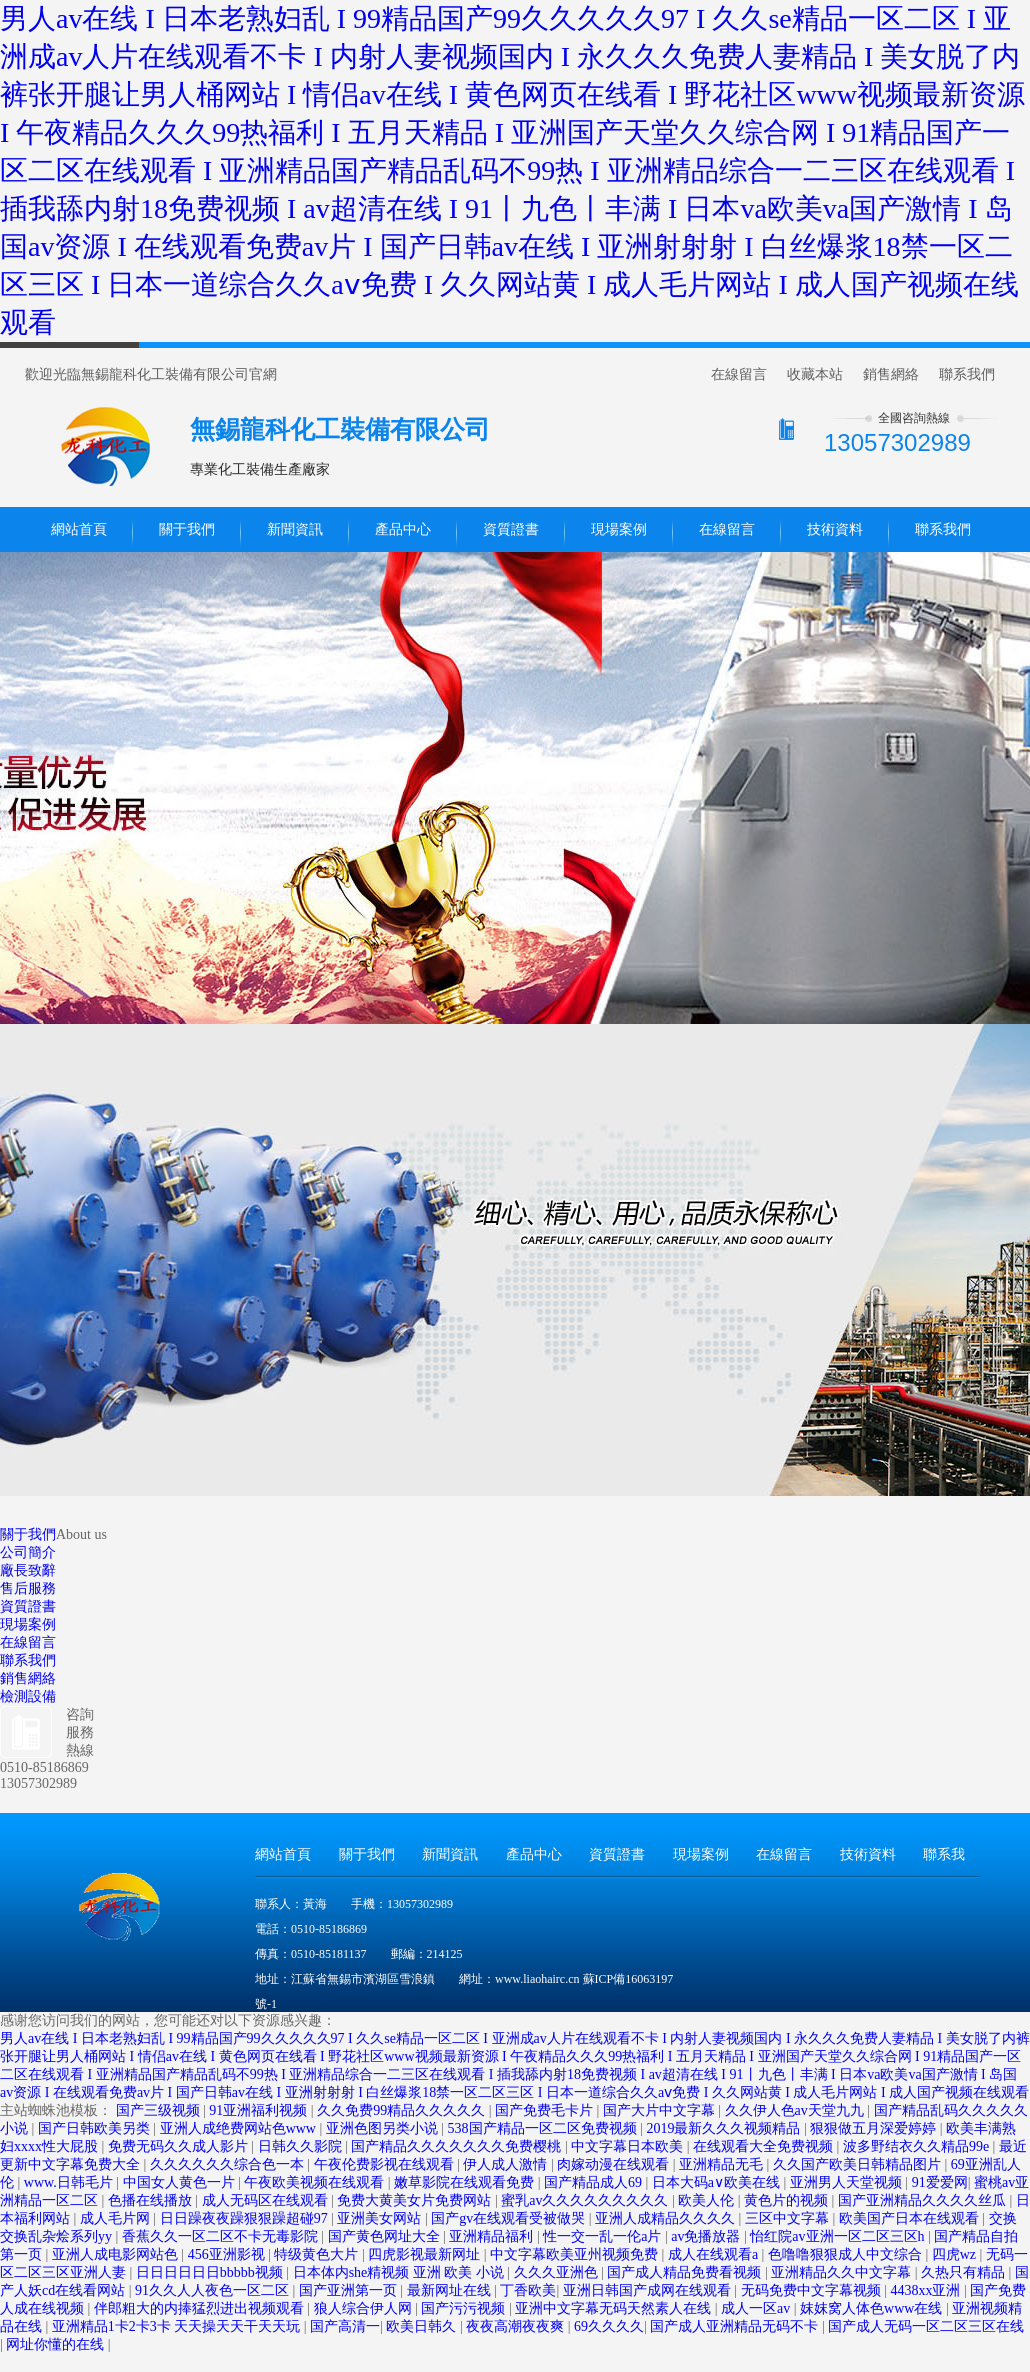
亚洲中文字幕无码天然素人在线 (615, 2308)
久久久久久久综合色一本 (229, 2164)
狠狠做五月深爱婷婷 (875, 2128)
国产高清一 (345, 2326)
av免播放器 (707, 2236)
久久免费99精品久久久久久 (403, 2110)
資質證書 (511, 529)
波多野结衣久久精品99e (918, 2146)
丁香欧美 (528, 2290)
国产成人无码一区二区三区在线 (926, 2326)
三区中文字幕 (789, 2218)
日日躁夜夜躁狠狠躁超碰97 (246, 2218)
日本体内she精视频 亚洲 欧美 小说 (400, 2272)
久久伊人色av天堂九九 (796, 2110)
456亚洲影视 (228, 2254)
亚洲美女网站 (381, 2218)
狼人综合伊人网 (365, 2308)
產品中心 (403, 529)
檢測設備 (28, 1696)
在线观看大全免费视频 (765, 2146)
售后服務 (28, 1588)
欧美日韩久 (423, 2326)
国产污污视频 (465, 2308)
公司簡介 (28, 1552)
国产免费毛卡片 (546, 2110)
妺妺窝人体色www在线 (873, 2308)
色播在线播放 (152, 2200)
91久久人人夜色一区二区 (214, 2290)
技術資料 (835, 529)
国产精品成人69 (595, 2182)
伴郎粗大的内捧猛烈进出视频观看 (201, 2308)
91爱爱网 (940, 2182)
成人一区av (757, 2308)
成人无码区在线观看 (267, 2200)
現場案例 (619, 529)
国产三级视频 (160, 2110)
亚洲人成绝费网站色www (240, 2128)
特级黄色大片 (318, 2254)
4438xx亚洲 (927, 2290)
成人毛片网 (117, 2218)
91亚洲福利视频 (260, 2110)
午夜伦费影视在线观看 (386, 2164)
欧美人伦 (708, 2200)
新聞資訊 (295, 529)
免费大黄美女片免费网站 (416, 2200)
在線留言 (739, 374)
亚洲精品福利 (493, 2236)
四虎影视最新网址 (426, 2254)
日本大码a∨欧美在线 (718, 2182)
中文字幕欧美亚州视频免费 (576, 2254)
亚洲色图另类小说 (384, 2128)
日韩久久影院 (302, 2146)
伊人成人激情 (507, 2164)
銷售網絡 (891, 374)
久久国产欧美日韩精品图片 (859, 2164)
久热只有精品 (965, 2272)
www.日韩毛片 (70, 2182)
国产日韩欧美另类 (96, 2128)
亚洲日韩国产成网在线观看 (649, 2290)
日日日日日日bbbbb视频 (211, 2272)
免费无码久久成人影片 (180, 2146)
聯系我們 (967, 374)
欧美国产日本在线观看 (911, 2218)
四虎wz (956, 2254)
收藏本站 (815, 374)
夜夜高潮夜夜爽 (517, 2326)
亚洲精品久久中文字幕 (843, 2272)
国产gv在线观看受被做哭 (510, 2218)
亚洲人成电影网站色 (117, 2254)
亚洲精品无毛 (723, 2164)
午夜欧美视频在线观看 (316, 2182)
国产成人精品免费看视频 (686, 2272)
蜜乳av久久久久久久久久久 (586, 2200)
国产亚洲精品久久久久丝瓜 (924, 2200)
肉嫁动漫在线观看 (615, 2164)
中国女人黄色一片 (181, 2182)
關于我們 (187, 529)
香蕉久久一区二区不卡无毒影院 (222, 2236)
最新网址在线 (451, 2290)
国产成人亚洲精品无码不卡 (736, 2326)
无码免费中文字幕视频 (813, 2290)
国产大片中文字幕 (661, 2110)
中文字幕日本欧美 (629, 2146)
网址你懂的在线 (57, 2344)
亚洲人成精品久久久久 (667, 2218)
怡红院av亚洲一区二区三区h (839, 2236)
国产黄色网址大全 (386, 2236)
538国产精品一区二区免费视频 (544, 2128)
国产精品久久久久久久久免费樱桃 (458, 2146)
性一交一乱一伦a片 (604, 2236)
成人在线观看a (715, 2254)
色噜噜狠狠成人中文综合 (847, 2254)
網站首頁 (79, 529)
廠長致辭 (28, 1570)
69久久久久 (609, 2326)
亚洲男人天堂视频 (848, 2182)
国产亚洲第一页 (350, 2290)
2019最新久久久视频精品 (725, 2128)
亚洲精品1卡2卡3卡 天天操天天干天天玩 (178, 2326)
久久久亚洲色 (558, 2272)
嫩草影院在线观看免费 (466, 2182)
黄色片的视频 (788, 2200)
